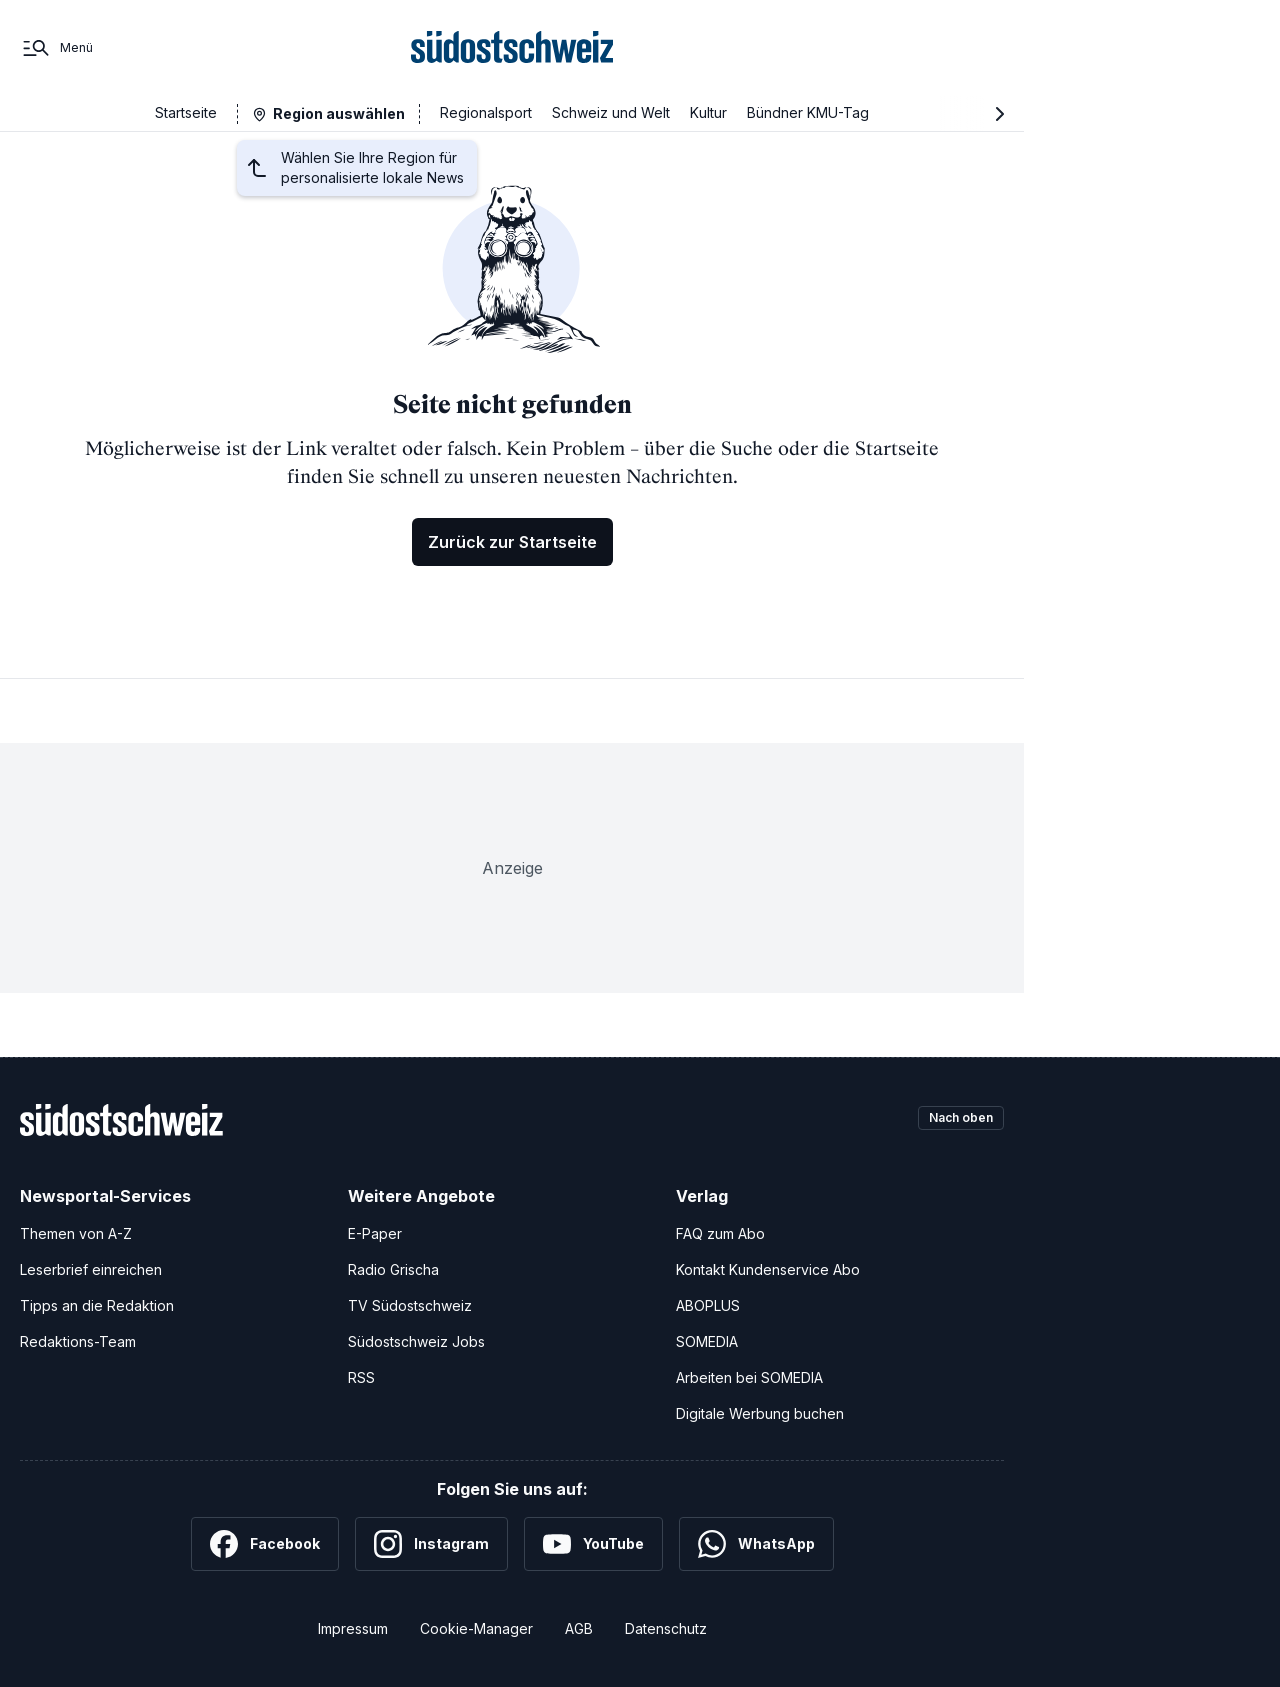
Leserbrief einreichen (91, 1269)
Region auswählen (339, 113)
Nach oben (952, 1119)
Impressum (353, 1628)
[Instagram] (431, 1544)
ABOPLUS (708, 1305)
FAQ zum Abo (720, 1233)
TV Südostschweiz (410, 1305)
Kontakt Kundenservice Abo (768, 1269)
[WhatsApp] (756, 1544)
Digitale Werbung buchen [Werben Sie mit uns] (760, 1413)
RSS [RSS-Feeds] (361, 1377)
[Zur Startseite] (512, 48)
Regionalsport (486, 112)
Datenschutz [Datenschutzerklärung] (666, 1628)
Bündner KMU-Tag (808, 112)
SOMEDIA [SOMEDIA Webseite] (707, 1341)
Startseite (186, 112)
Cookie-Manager (476, 1628)
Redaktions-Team (78, 1341)
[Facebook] (265, 1544)
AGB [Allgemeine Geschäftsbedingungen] (579, 1628)
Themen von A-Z (76, 1233)
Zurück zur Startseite (512, 542)
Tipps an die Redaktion (97, 1305)
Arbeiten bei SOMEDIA (749, 1377)
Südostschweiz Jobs (416, 1341)
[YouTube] (593, 1544)
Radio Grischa (393, 1269)
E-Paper (375, 1233)
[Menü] (56, 48)
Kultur (708, 112)
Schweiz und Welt (611, 112)
